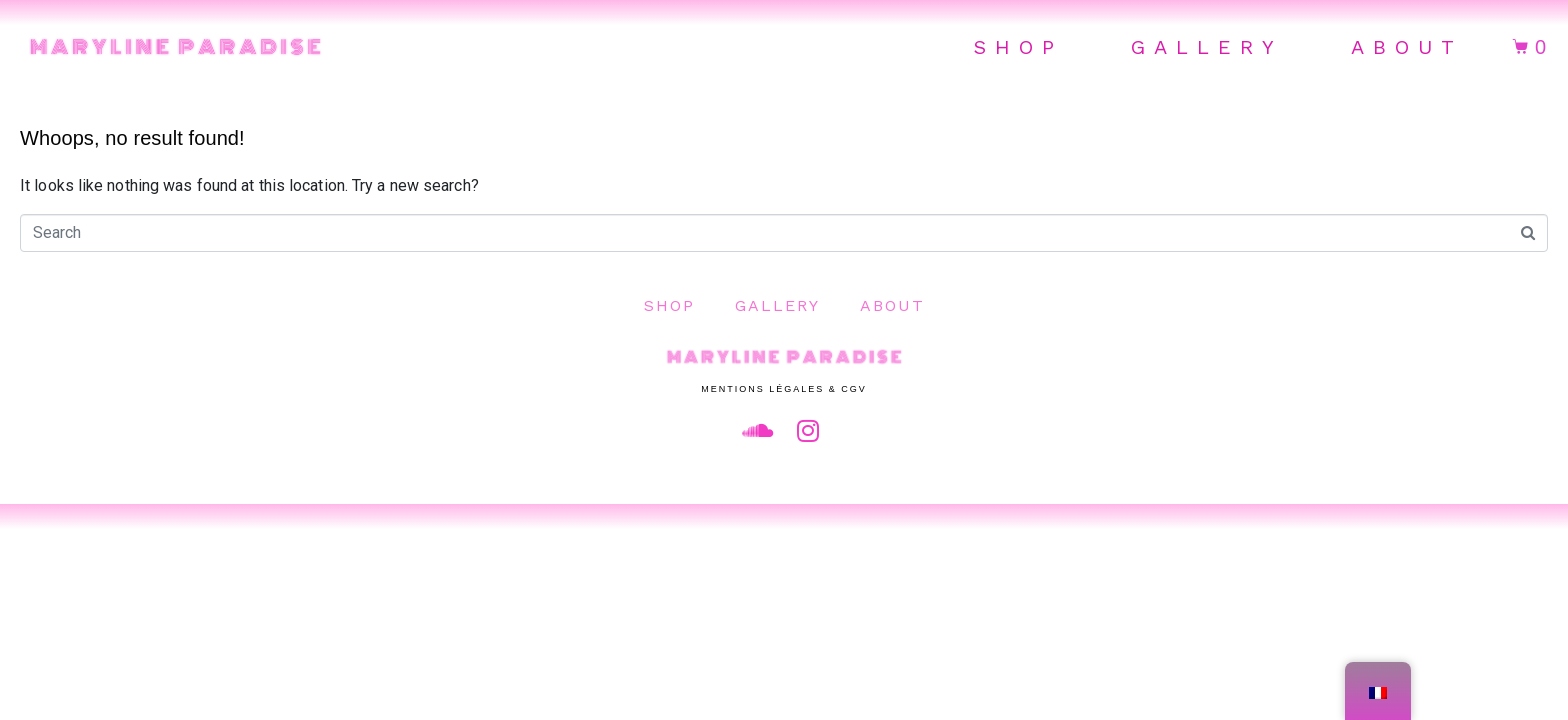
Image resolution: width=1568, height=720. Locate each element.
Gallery (1207, 47)
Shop (1018, 47)
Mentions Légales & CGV (784, 389)
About (1407, 47)
